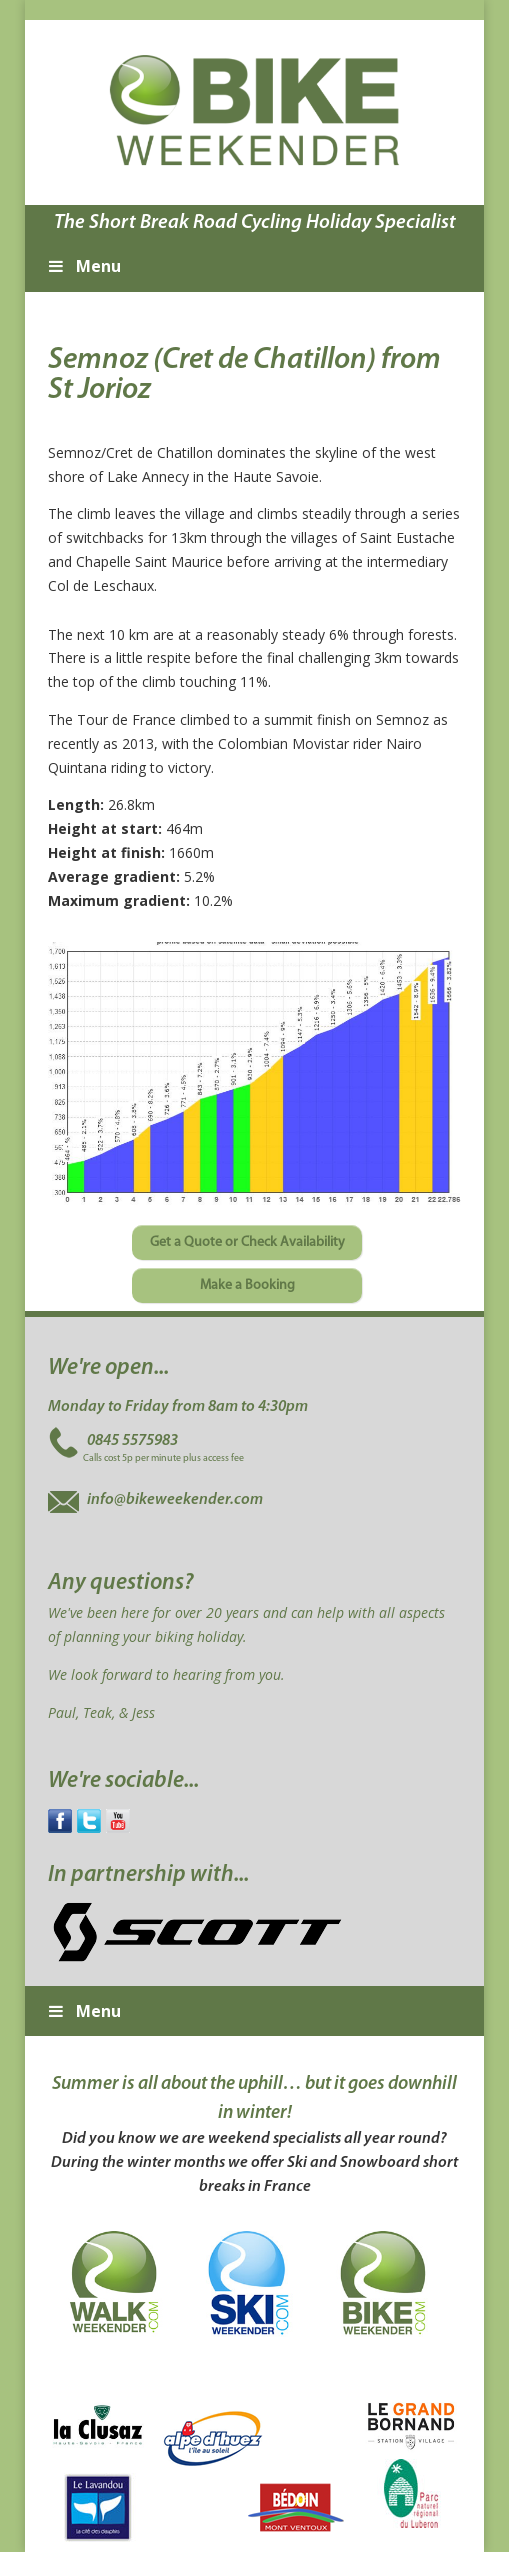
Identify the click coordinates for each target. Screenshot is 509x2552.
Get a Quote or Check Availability (247, 1242)
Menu (82, 266)
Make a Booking (247, 1285)
